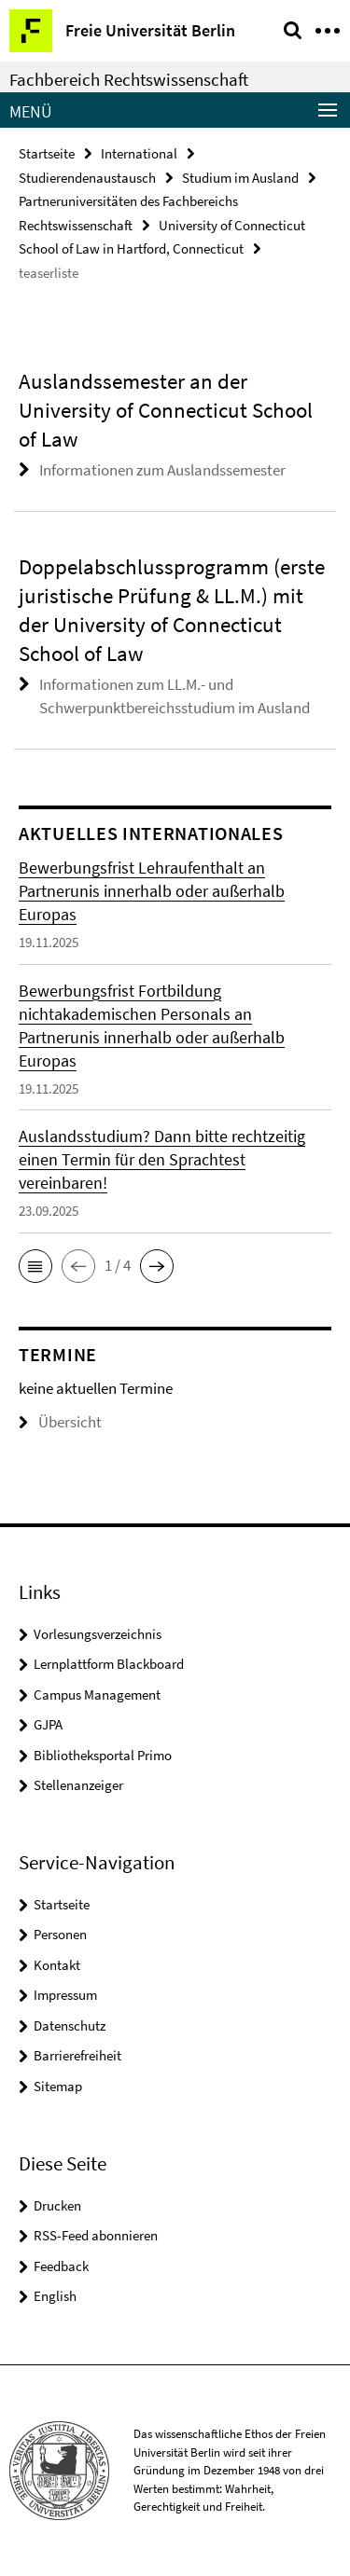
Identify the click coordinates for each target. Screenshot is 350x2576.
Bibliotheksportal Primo (103, 1755)
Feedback (61, 2266)
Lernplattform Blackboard (109, 1664)
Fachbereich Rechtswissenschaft (128, 79)
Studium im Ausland (240, 177)
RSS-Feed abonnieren (96, 2235)
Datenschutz (69, 2025)
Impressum (65, 1995)
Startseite (47, 153)
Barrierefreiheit (77, 2055)
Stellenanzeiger (78, 1785)
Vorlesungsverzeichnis (97, 1634)
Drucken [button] (57, 2205)
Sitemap (58, 2086)
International (139, 153)
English (55, 2296)
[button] (35, 1266)
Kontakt (57, 1965)
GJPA (48, 1724)
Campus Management (97, 1694)
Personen (60, 1934)
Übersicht (60, 1422)
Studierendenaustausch (87, 177)
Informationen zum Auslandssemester (162, 470)
